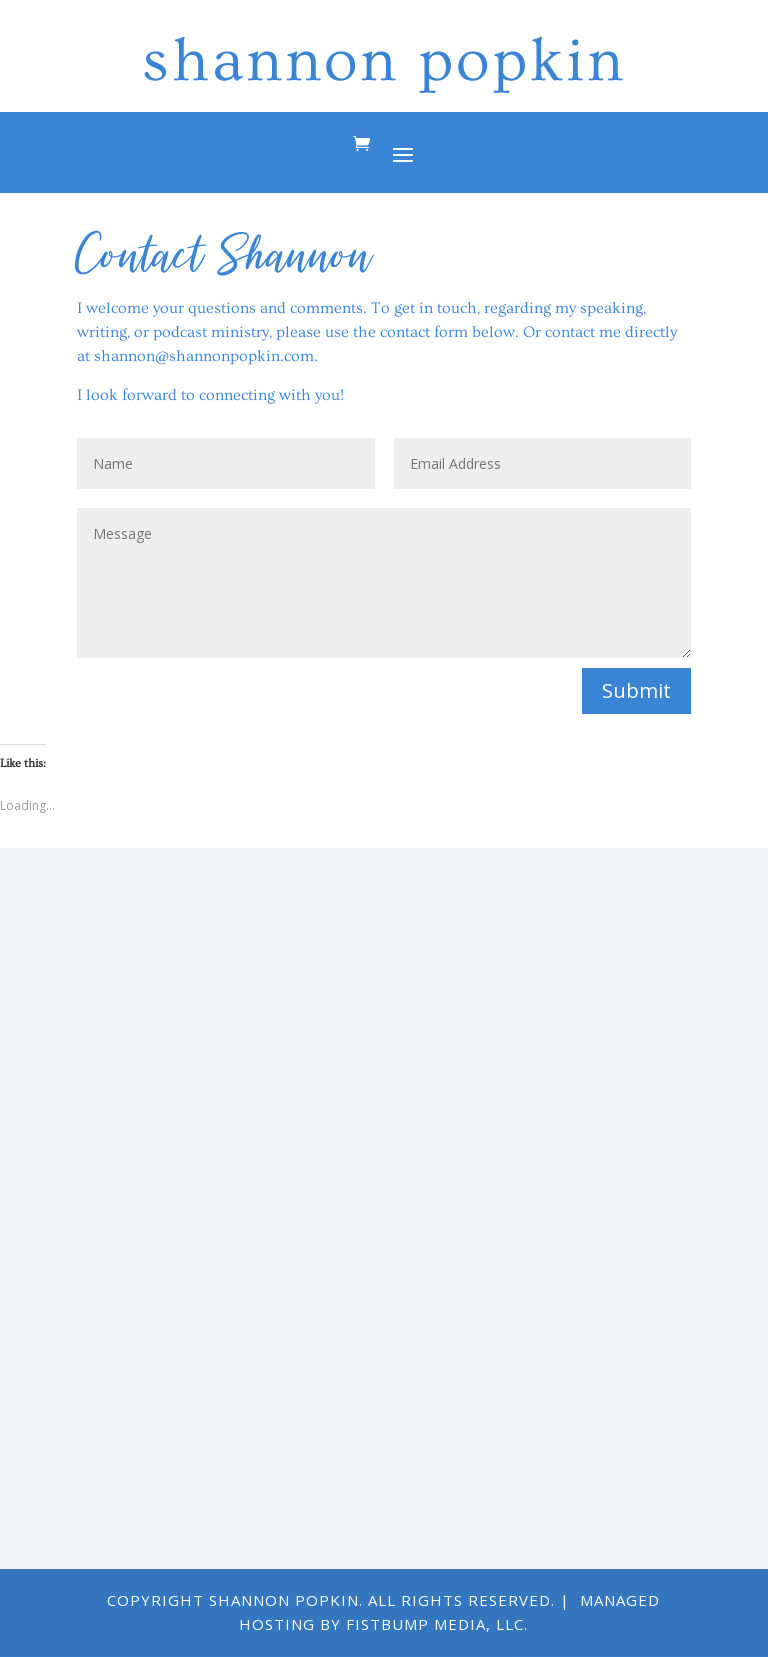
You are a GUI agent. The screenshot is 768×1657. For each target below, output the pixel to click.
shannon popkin (384, 61)
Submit (636, 690)
